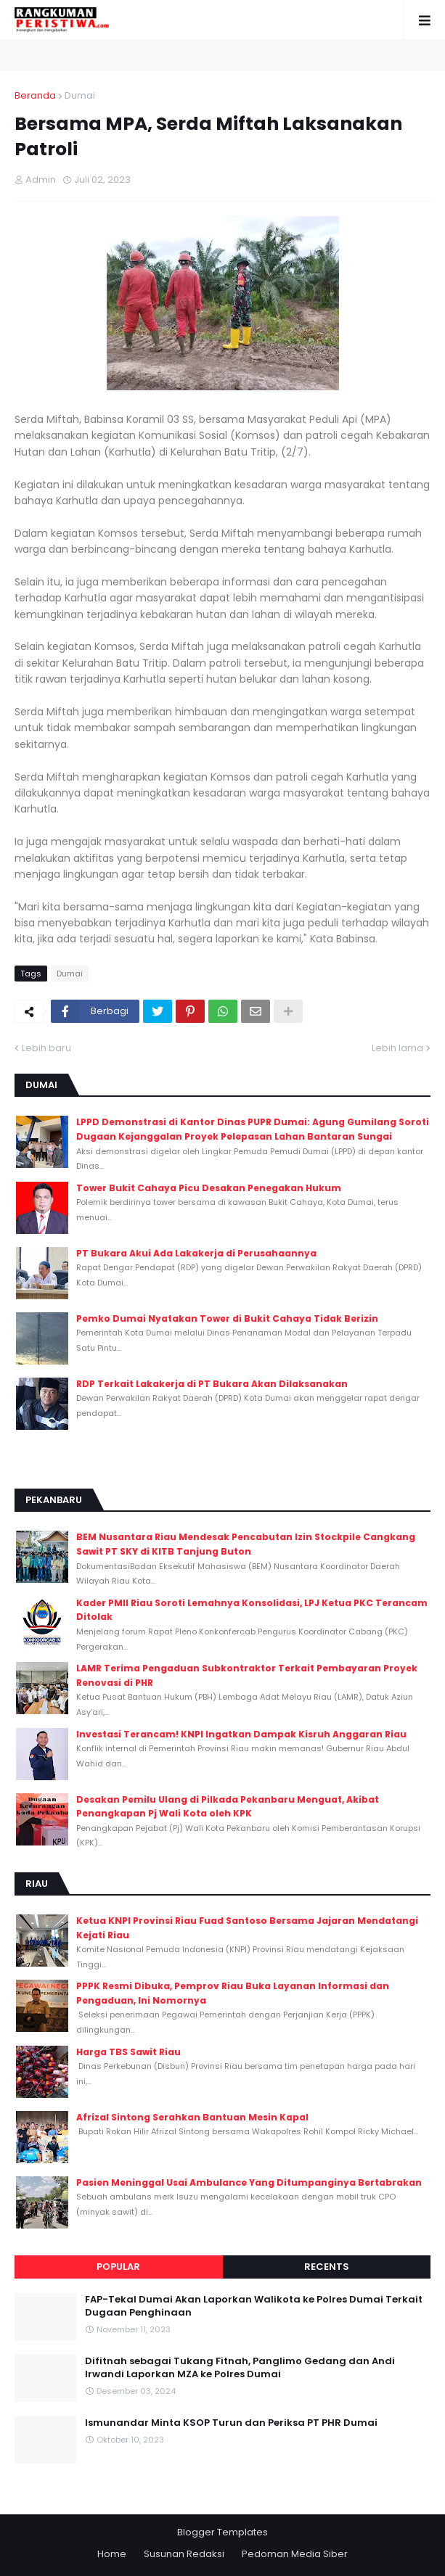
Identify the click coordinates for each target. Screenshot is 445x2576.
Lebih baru (46, 1048)
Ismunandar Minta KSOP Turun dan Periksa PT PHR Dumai (231, 2422)
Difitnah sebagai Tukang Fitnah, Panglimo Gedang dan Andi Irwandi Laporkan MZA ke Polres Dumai (240, 2368)
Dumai (80, 95)
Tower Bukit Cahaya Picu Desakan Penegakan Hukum (208, 1188)
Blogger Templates (222, 2532)
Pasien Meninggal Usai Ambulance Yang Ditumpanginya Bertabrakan (249, 2182)
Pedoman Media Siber (295, 2554)
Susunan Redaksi (184, 2554)
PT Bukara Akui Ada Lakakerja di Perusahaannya (196, 1253)
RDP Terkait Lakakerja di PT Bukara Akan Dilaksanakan (212, 1384)
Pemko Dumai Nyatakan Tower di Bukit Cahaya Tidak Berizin (227, 1318)
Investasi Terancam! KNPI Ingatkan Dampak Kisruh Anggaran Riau (241, 1734)
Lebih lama (397, 1048)
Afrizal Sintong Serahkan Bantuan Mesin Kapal (192, 2117)
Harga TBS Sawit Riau (128, 2052)
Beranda (35, 95)
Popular (118, 2266)
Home (111, 2554)
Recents (326, 2266)
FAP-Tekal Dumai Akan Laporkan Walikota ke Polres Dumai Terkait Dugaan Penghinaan (253, 2306)
